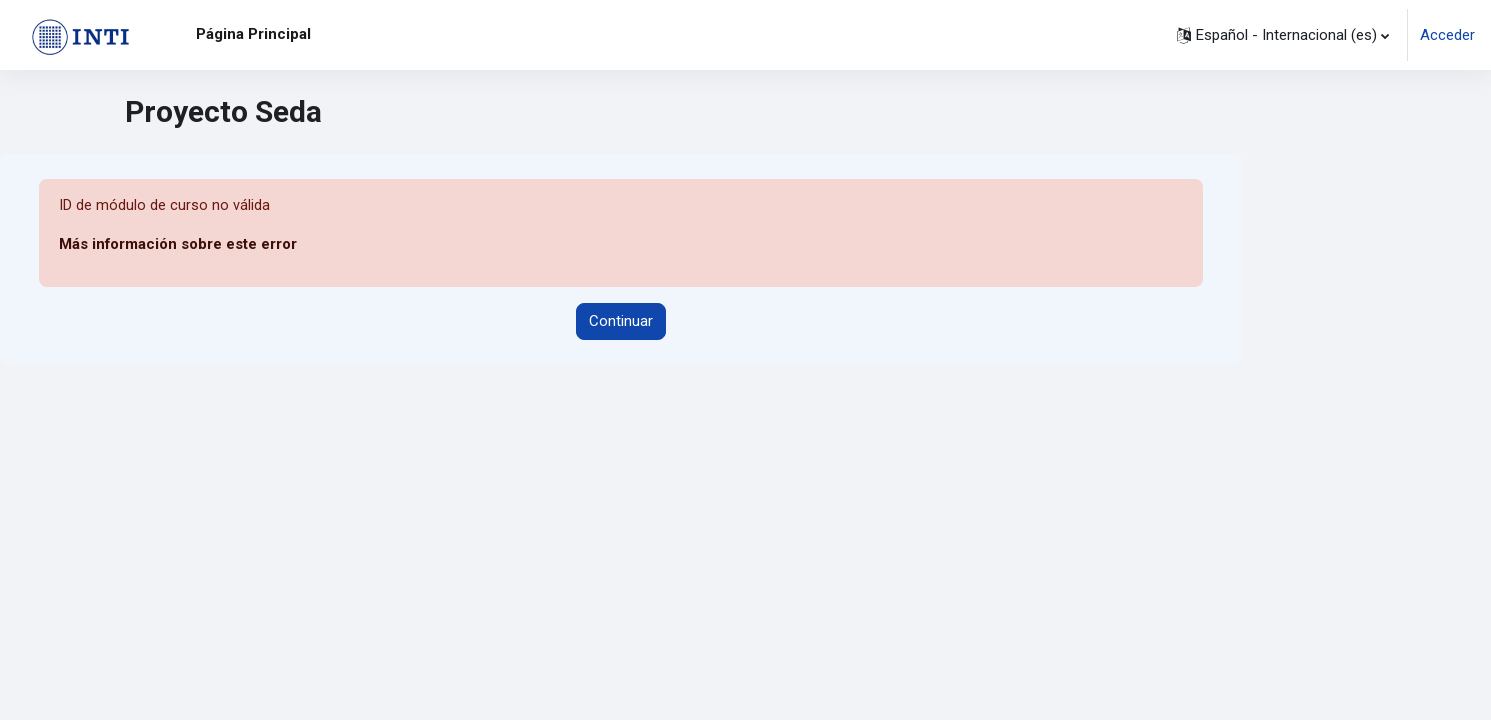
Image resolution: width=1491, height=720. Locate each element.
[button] (1283, 35)
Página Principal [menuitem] (253, 34)
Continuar (621, 322)
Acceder (1447, 35)
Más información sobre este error (178, 245)
